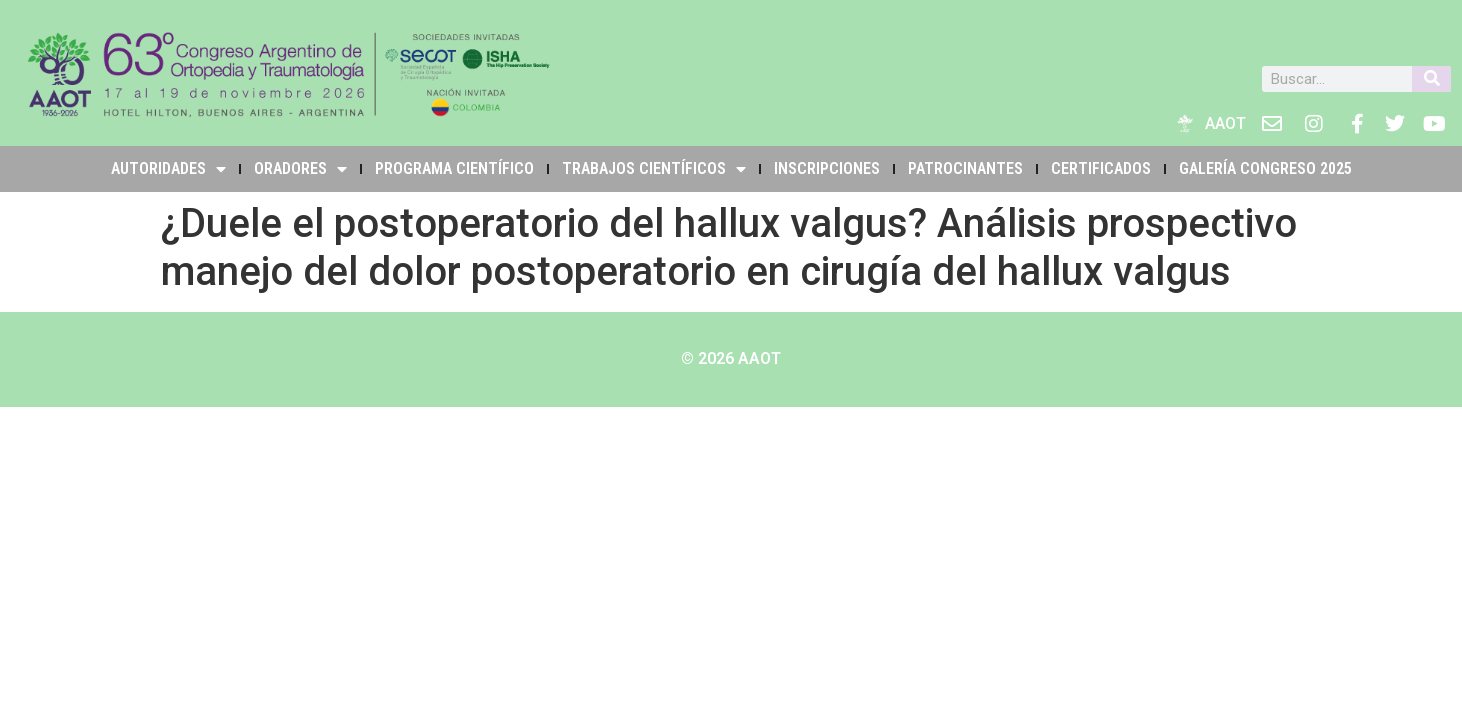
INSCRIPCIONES (827, 168)
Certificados (1101, 168)
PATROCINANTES (965, 168)
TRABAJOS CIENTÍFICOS (654, 169)
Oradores (300, 169)
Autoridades (168, 169)
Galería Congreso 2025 (1265, 168)
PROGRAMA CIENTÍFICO (454, 168)
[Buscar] (1431, 79)
